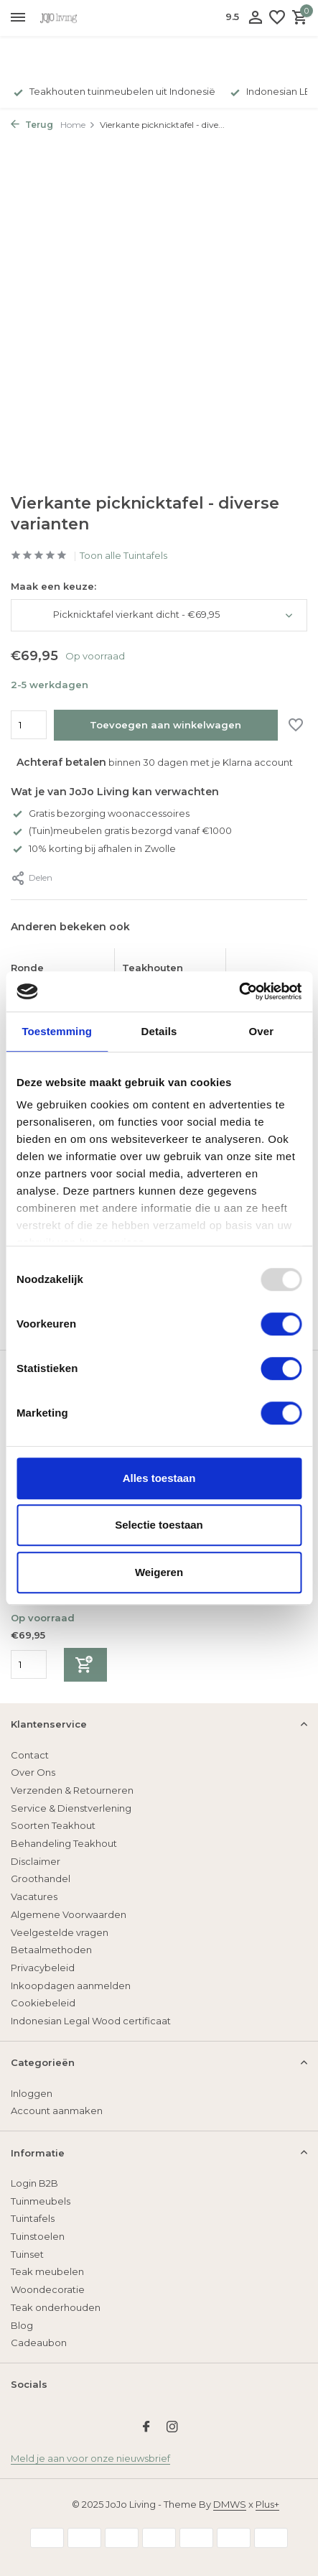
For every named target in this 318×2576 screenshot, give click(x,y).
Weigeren (159, 1572)
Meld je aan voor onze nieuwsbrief (90, 2458)
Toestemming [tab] (57, 1031)
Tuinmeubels (40, 2201)
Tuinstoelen (38, 2236)
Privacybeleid (43, 1967)
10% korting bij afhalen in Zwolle (93, 848)
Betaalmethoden (51, 1949)
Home (77, 124)
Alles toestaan (159, 1478)
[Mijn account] (255, 18)
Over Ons (33, 1772)
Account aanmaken (57, 2110)
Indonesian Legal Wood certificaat (91, 2020)
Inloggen (31, 2093)
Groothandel (40, 1878)
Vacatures (34, 1896)
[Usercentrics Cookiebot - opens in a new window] (238, 991)
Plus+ (267, 2504)
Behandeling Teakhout (64, 1843)
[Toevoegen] (85, 1665)
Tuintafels (33, 2218)
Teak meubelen (47, 2271)
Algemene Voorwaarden (68, 1914)
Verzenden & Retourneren (72, 1790)
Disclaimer (35, 1861)
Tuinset (27, 2254)
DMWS (229, 2504)
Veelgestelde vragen (59, 1932)
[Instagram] (172, 2428)
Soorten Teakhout (53, 1825)
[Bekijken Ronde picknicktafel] (59, 955)
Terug (32, 124)
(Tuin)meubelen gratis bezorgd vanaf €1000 (121, 830)
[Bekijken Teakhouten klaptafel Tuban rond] (170, 955)
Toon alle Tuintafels (123, 555)
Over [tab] (261, 1031)
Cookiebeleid (43, 2003)
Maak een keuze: (53, 586)
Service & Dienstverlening (71, 1808)
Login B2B (34, 2183)
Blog (22, 2325)
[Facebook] (146, 2428)
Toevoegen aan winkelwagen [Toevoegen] (165, 725)
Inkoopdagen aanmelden (71, 1985)
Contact (30, 1755)
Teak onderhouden (55, 2307)
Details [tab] (159, 1031)
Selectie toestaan (159, 1525)
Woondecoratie (48, 2289)
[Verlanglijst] (277, 18)
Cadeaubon (39, 2342)
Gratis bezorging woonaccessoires (100, 813)
